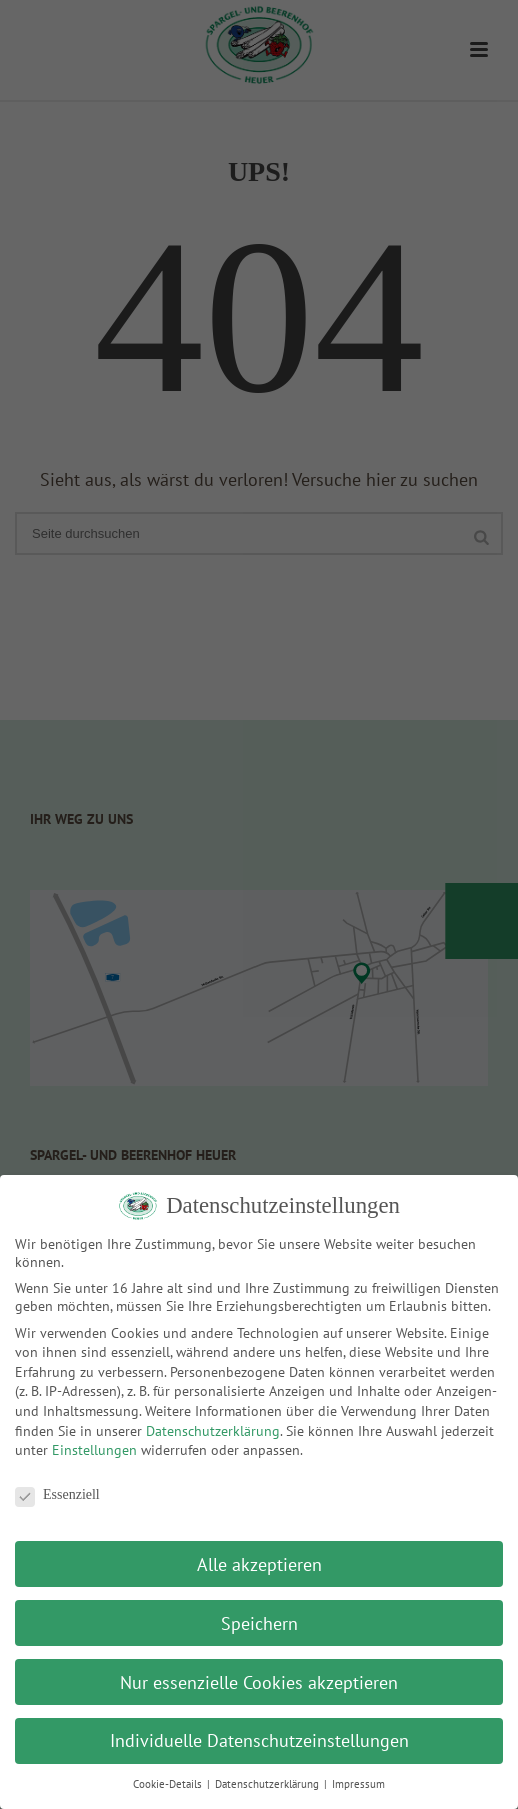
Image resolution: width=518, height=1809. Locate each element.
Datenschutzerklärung (213, 1431)
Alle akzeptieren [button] (259, 1564)
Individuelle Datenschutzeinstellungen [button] (259, 1740)
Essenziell (57, 1495)
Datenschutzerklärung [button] (268, 1784)
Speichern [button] (259, 1623)
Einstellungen (94, 1450)
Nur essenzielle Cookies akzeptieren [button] (259, 1682)
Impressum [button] (358, 1784)
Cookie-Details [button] (169, 1784)
